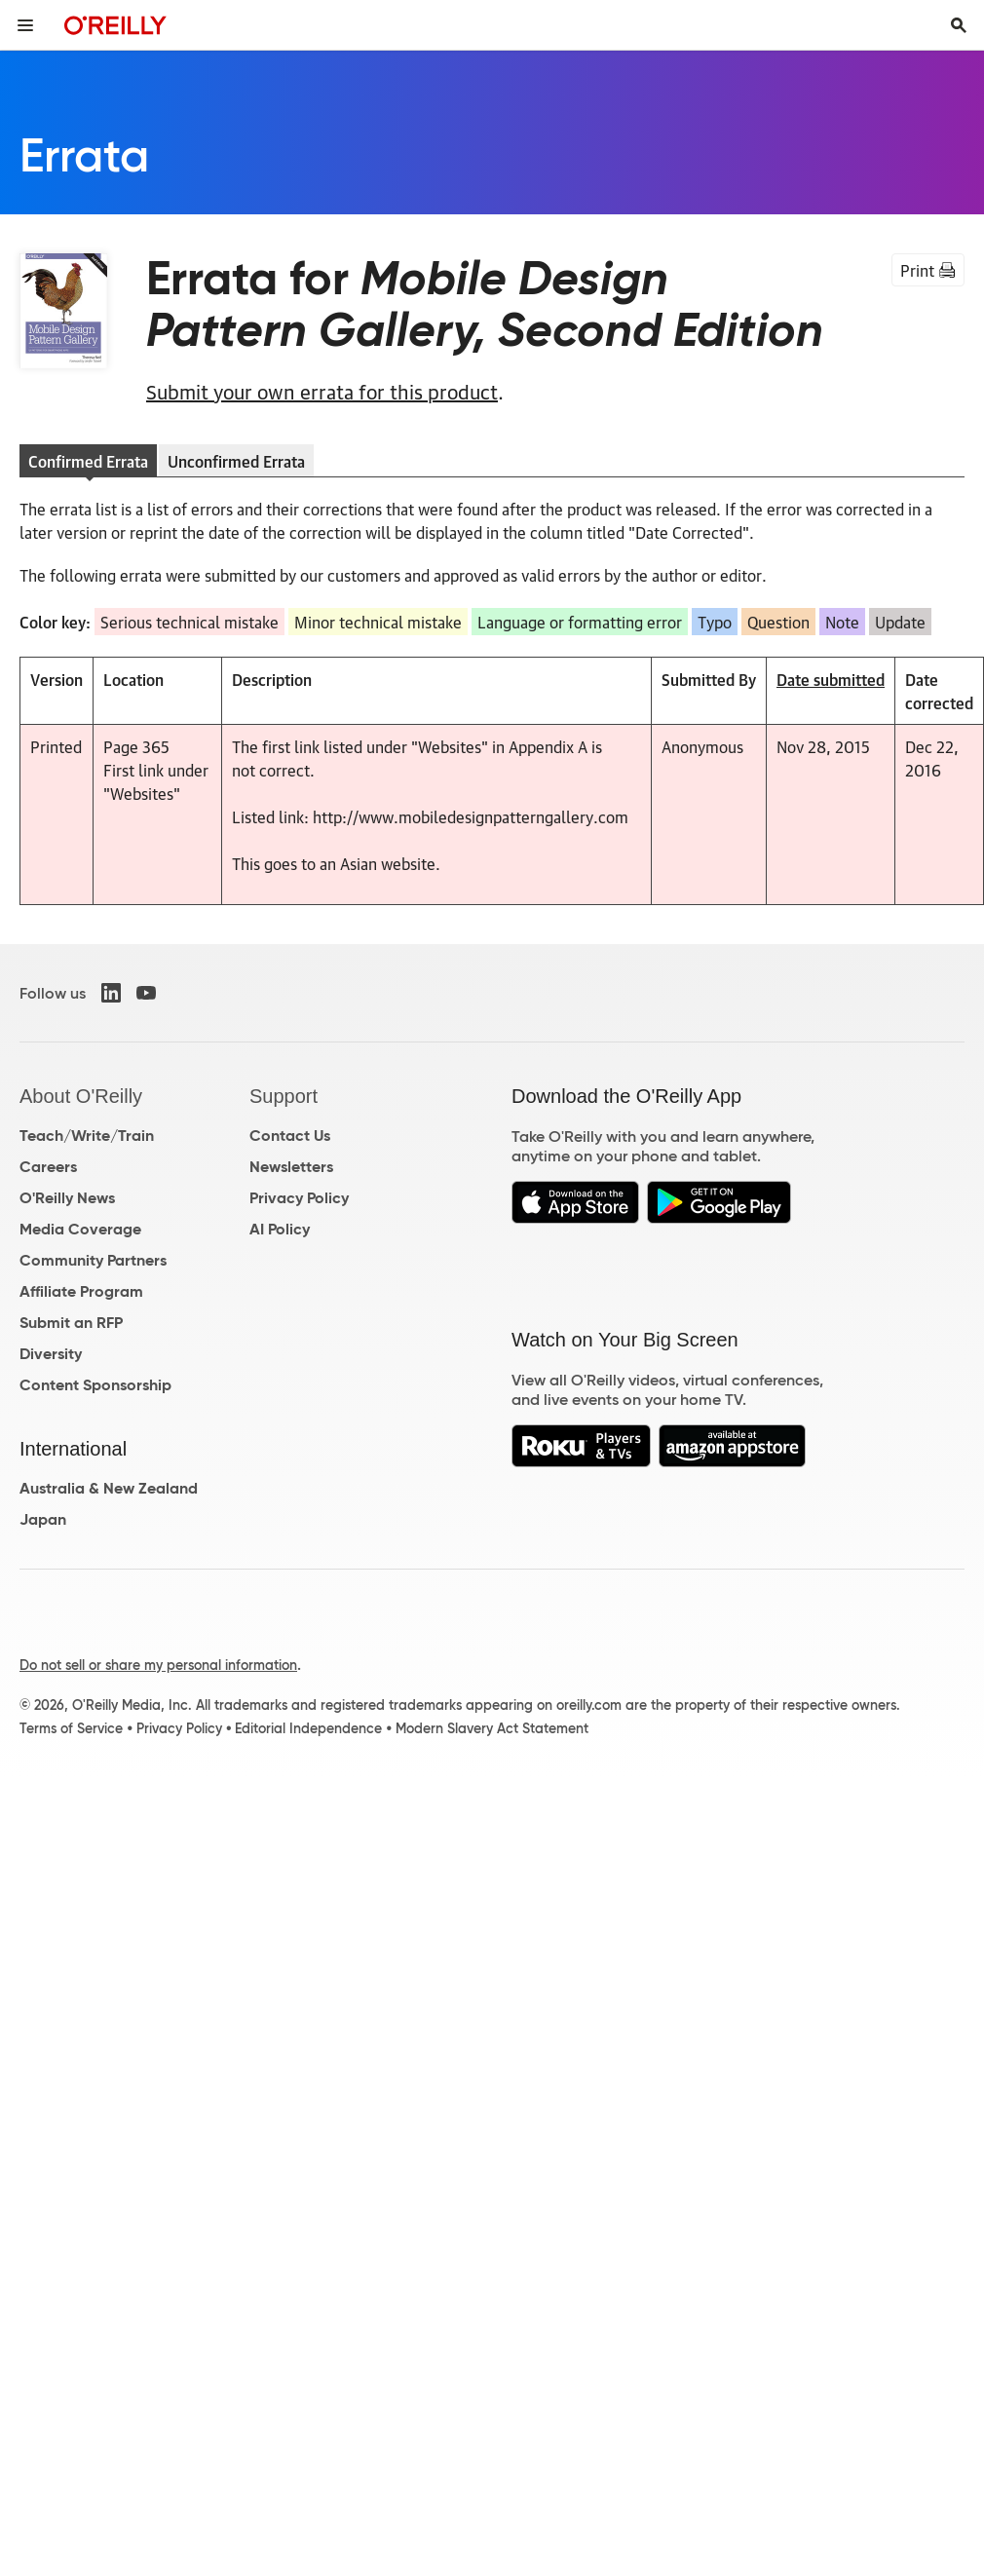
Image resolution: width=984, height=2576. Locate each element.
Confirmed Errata (88, 461)
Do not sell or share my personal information (158, 1665)
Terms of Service (71, 1728)
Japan (42, 1519)
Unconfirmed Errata (236, 461)
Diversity (50, 1354)
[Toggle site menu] (25, 25)
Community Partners (93, 1260)
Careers (48, 1166)
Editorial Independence (308, 1728)
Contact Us (289, 1135)
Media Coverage (80, 1229)
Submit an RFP (71, 1322)
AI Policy (279, 1229)
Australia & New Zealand (108, 1488)
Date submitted (830, 679)
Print (928, 270)
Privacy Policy (299, 1198)
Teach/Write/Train (86, 1135)
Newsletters (291, 1166)
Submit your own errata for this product (322, 390)
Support (283, 1096)
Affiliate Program (81, 1291)
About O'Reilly (80, 1096)
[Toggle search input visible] (958, 25)
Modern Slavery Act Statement (492, 1728)
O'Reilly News (67, 1198)
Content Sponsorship (95, 1385)
